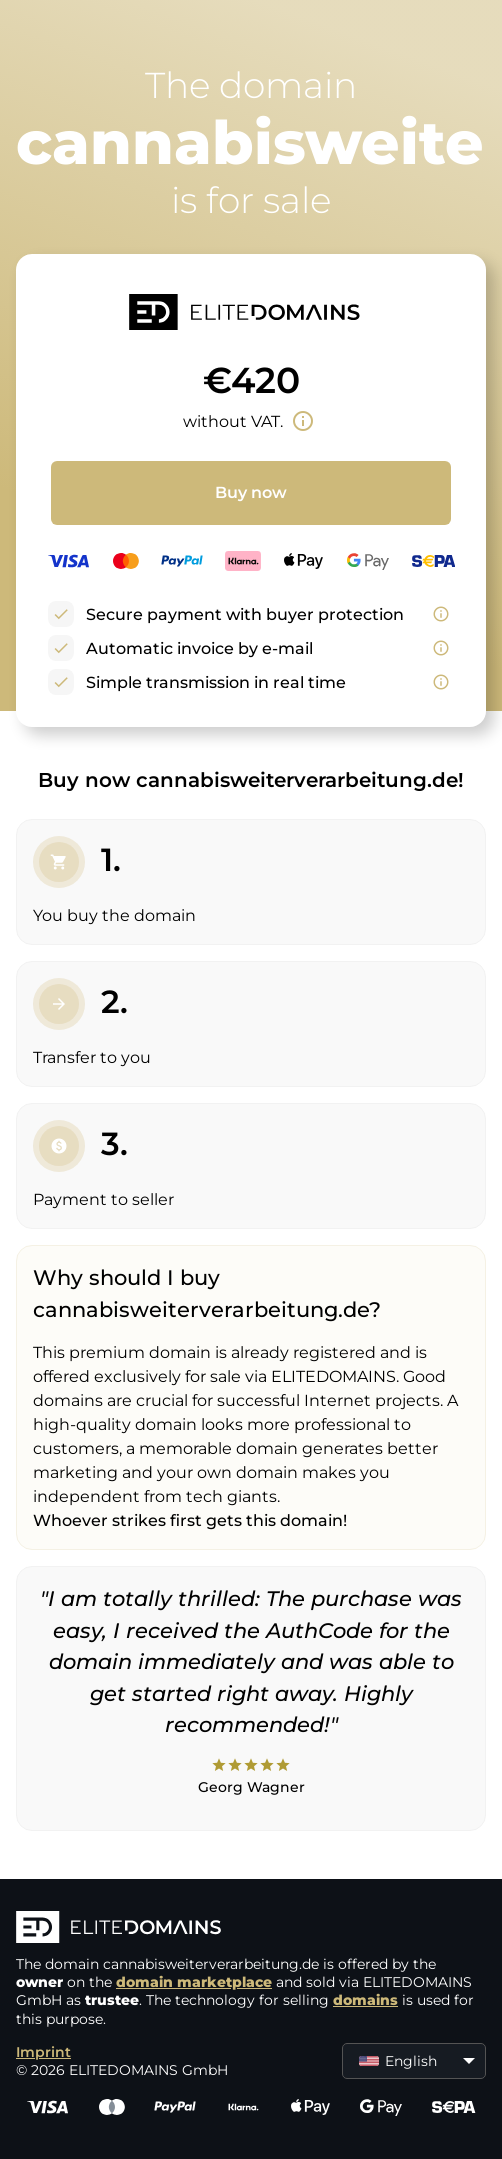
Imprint (43, 2052)
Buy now (251, 492)
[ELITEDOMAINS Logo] (251, 1929)
